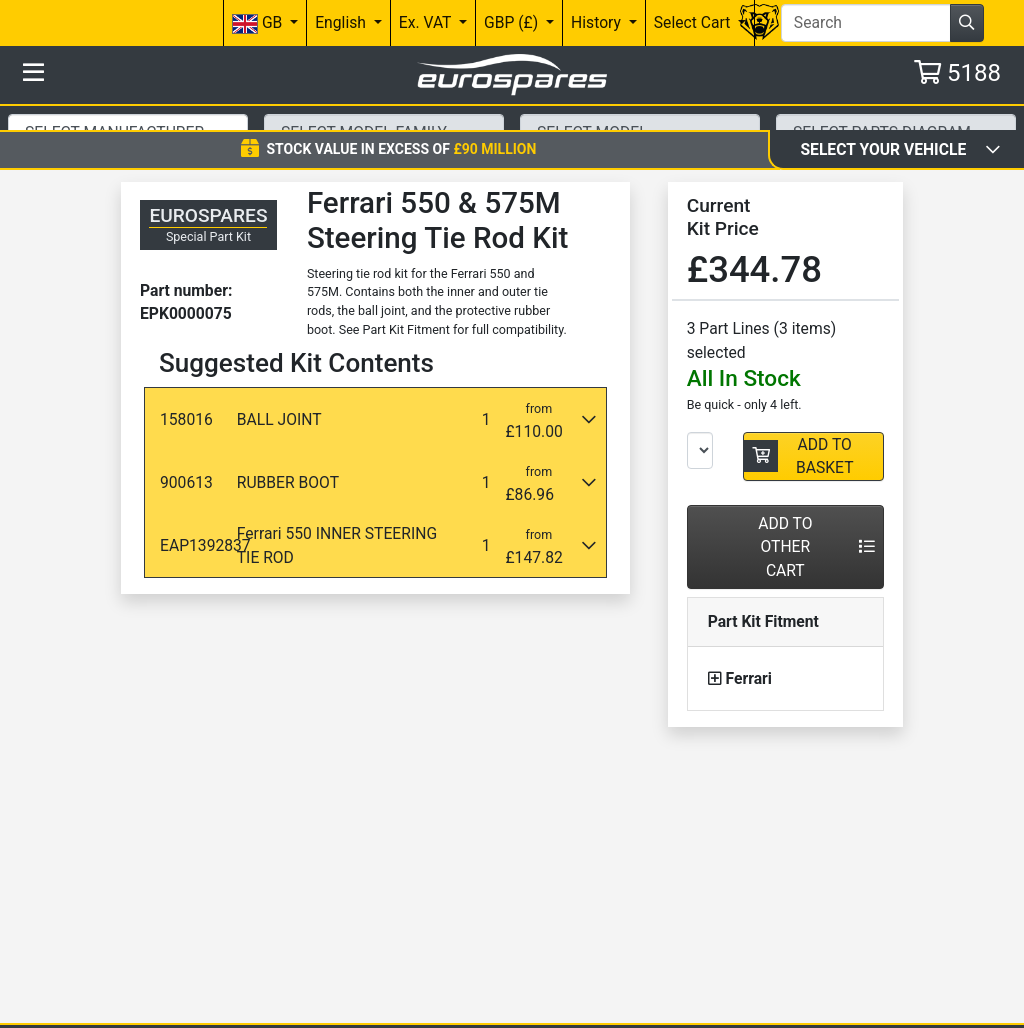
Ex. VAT (427, 22)
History (598, 22)
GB (259, 23)
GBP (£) (513, 22)
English (342, 22)
